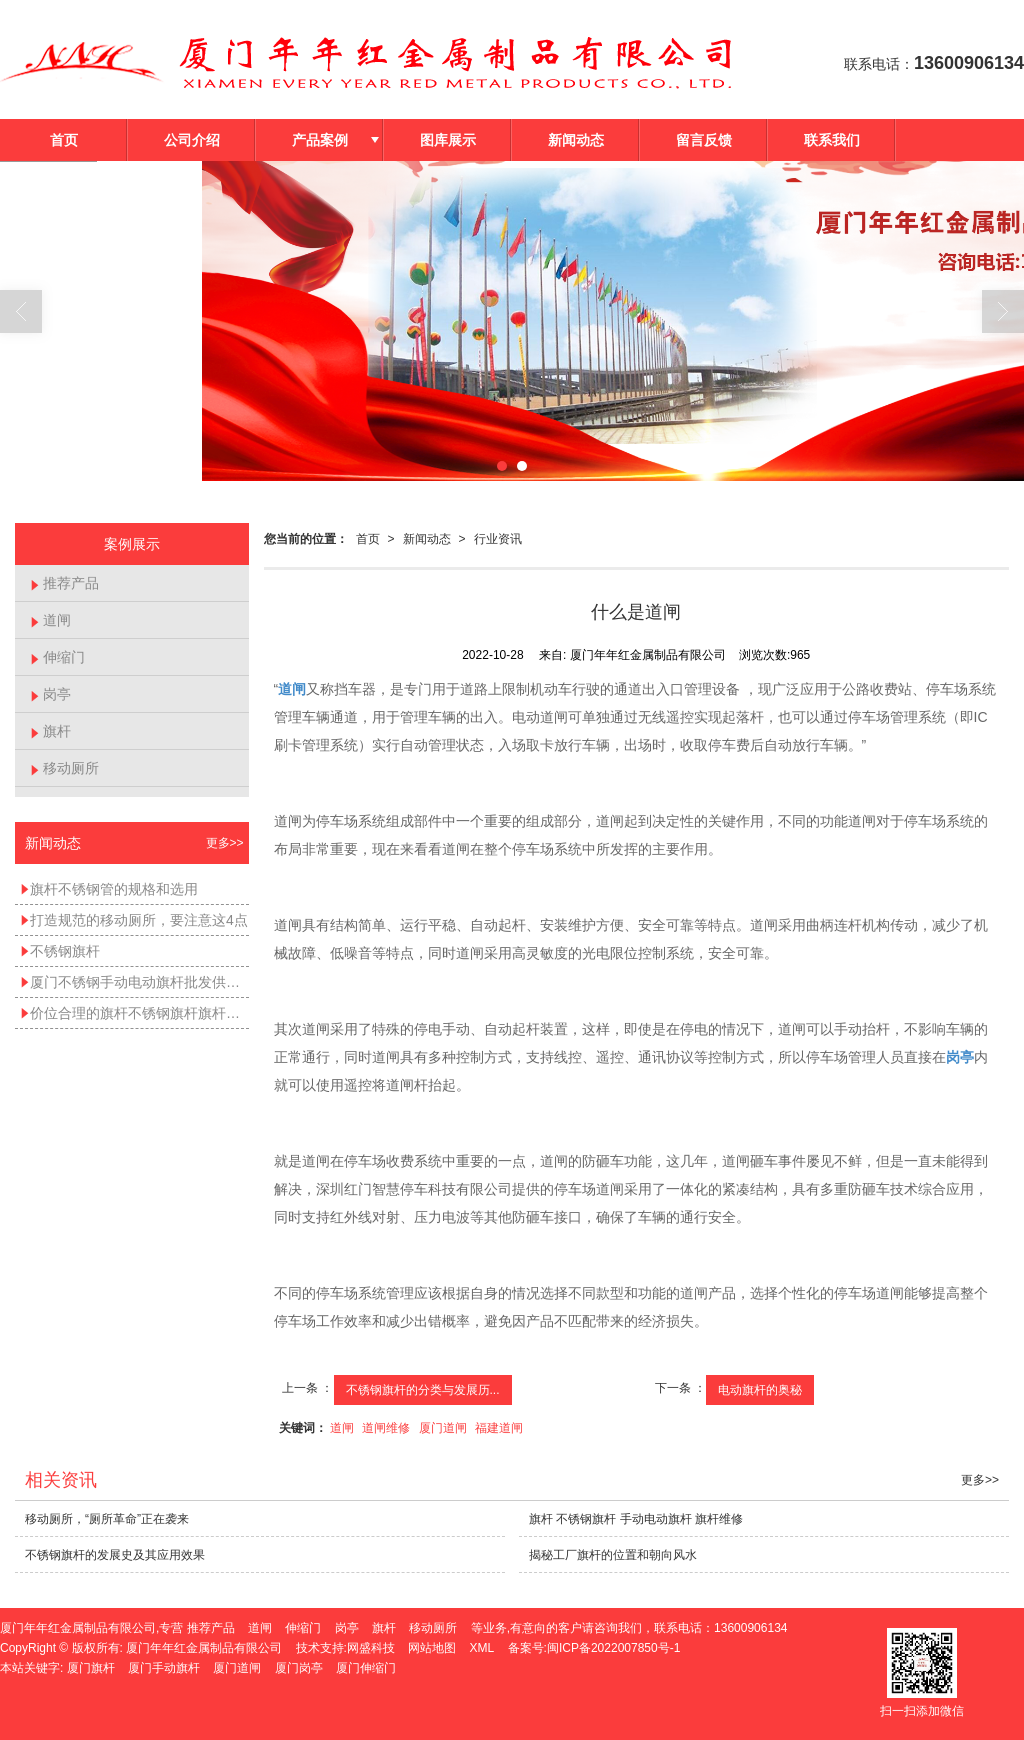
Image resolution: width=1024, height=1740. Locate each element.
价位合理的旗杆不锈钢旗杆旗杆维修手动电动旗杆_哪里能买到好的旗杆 (134, 1013)
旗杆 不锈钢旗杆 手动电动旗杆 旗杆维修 (636, 1519)
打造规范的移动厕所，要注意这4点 (134, 920)
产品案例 (320, 140)
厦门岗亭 (299, 1668)
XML (482, 1648)
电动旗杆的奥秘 (760, 1390)
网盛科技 (371, 1648)
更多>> (225, 843)
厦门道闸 (443, 1428)
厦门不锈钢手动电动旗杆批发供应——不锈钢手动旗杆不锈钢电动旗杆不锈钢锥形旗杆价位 (134, 982)
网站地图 (432, 1648)
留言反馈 (704, 140)
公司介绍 (192, 140)
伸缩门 (57, 657)
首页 (64, 140)
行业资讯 (498, 539)
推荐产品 (64, 583)
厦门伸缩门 (366, 1668)
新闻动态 (576, 140)
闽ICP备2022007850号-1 (613, 1648)
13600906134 (750, 1628)
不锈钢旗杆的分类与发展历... (423, 1390)
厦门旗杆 (91, 1668)
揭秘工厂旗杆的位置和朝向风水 (613, 1555)
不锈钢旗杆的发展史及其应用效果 (115, 1555)
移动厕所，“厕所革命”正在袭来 (107, 1519)
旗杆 (50, 731)
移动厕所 (64, 768)
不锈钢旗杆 (60, 951)
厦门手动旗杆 (164, 1668)
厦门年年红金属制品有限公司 (204, 1648)
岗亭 (50, 694)
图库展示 (448, 140)
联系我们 (832, 140)
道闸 (342, 1428)
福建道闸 (499, 1428)
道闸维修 (386, 1428)
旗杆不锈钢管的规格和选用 (109, 889)
